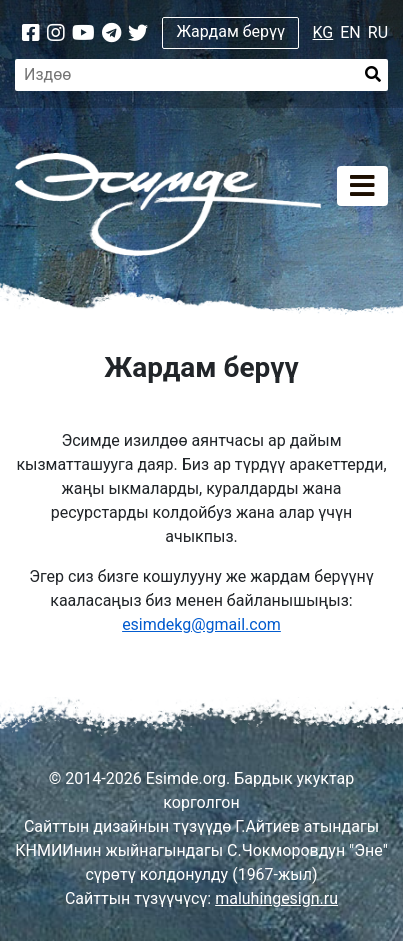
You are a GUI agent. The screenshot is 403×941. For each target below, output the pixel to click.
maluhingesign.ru (276, 898)
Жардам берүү (231, 31)
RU (378, 32)
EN (350, 32)
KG (323, 32)
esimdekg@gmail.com (201, 624)
